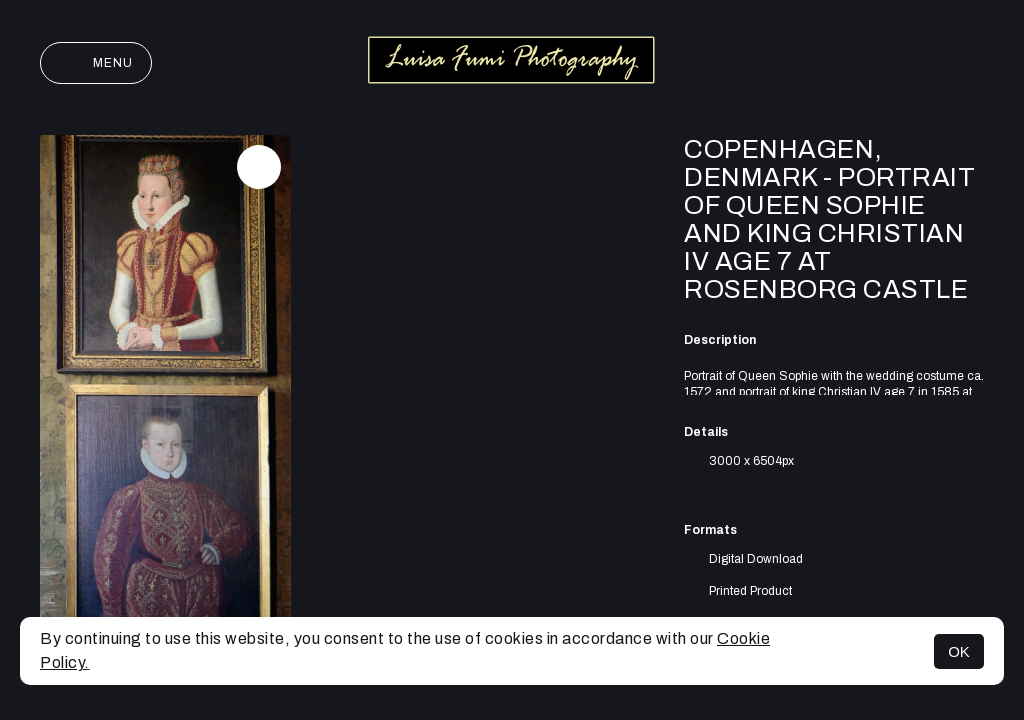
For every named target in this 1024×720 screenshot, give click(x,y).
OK (959, 651)
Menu (96, 63)
